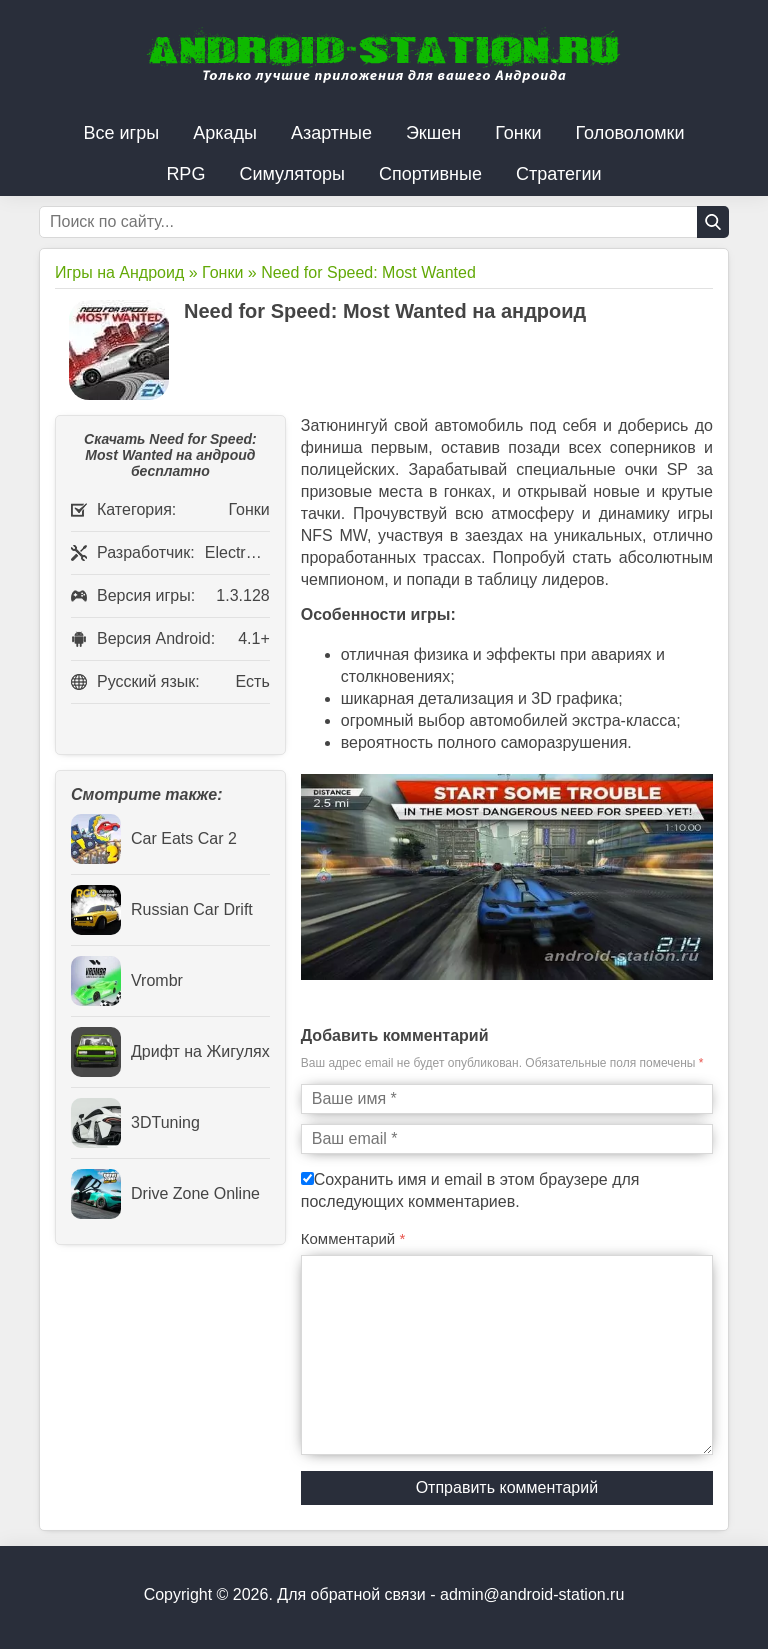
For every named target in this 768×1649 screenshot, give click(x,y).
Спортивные (430, 174)
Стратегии (559, 174)
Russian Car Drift (162, 910)
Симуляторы (292, 174)
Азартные (331, 133)
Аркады (225, 133)
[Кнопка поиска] (713, 222)
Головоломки (630, 133)
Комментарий (353, 1238)
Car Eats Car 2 (154, 839)
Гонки (518, 133)
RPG (185, 174)
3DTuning (135, 1123)
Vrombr (127, 981)
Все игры (122, 133)
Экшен (433, 133)
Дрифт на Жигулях (170, 1052)
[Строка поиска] (384, 222)
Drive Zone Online (165, 1194)
